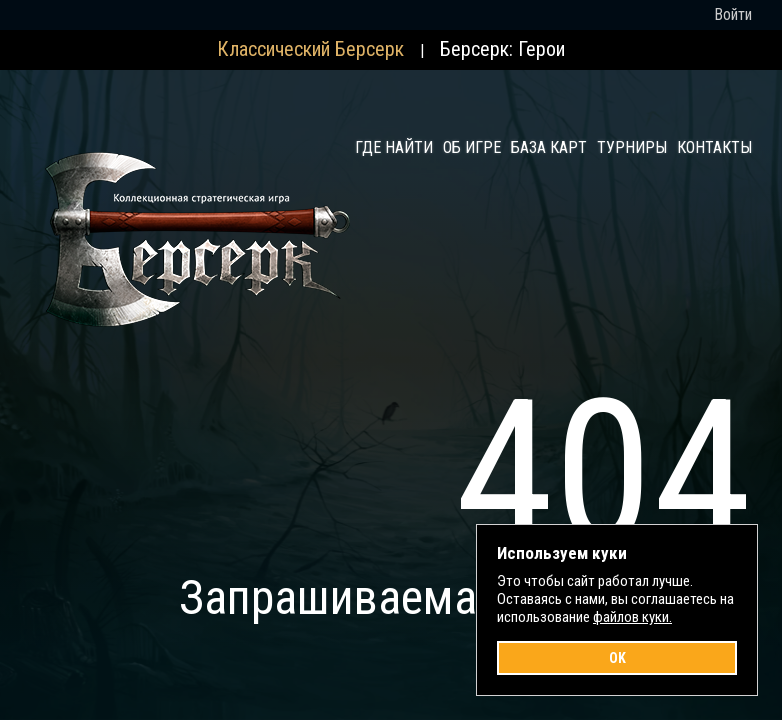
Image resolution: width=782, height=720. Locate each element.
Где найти (394, 147)
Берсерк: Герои (502, 49)
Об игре (472, 147)
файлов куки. (632, 617)
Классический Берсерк (310, 49)
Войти (733, 14)
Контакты (714, 147)
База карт (549, 147)
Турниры (632, 147)
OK (617, 658)
